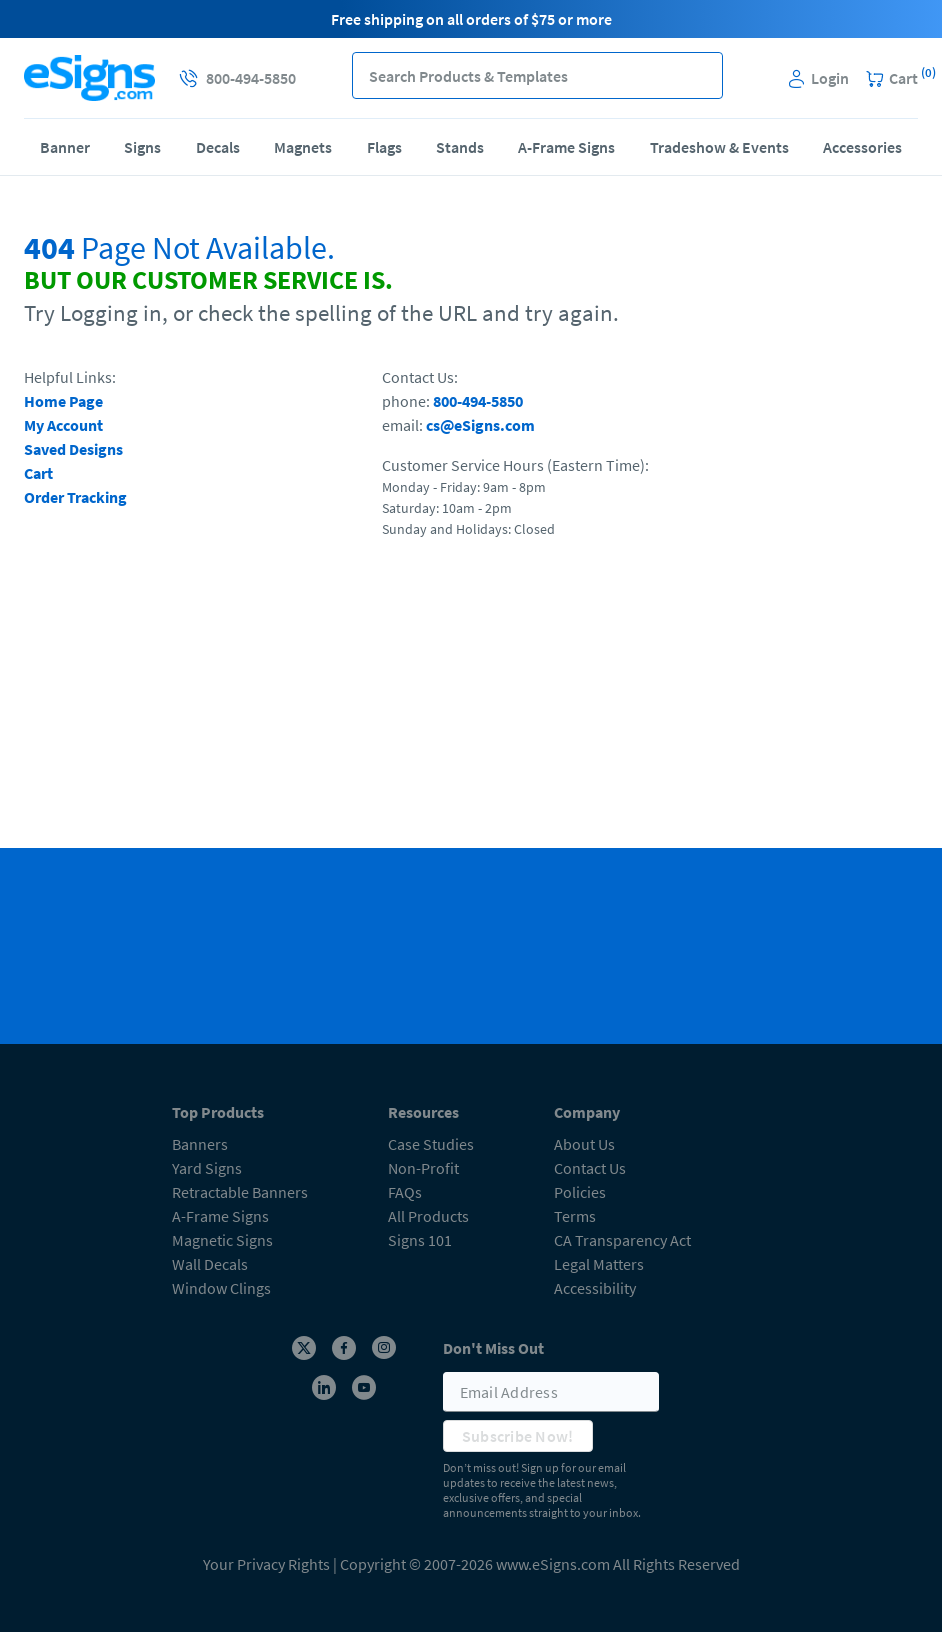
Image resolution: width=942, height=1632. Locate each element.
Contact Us (590, 1168)
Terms (575, 1216)
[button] (699, 75)
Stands (460, 147)
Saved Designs (73, 449)
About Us (584, 1144)
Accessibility (595, 1288)
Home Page (63, 401)
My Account (63, 425)
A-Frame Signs (566, 147)
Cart (38, 473)
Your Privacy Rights (266, 1564)
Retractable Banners (240, 1192)
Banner (65, 147)
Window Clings (221, 1288)
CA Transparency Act (622, 1240)
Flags (384, 147)
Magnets (303, 147)
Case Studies (431, 1144)
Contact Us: (420, 377)
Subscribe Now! (518, 1436)
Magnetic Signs (222, 1240)
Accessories (862, 147)
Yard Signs (207, 1168)
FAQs (405, 1192)
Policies (580, 1192)
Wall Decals (210, 1264)
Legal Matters (599, 1264)
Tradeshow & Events (719, 147)
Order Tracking (75, 497)
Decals (218, 147)
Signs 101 (420, 1240)
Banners (200, 1144)
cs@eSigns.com (480, 425)
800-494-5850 (478, 401)
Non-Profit (423, 1168)
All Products (428, 1216)
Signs (142, 147)
